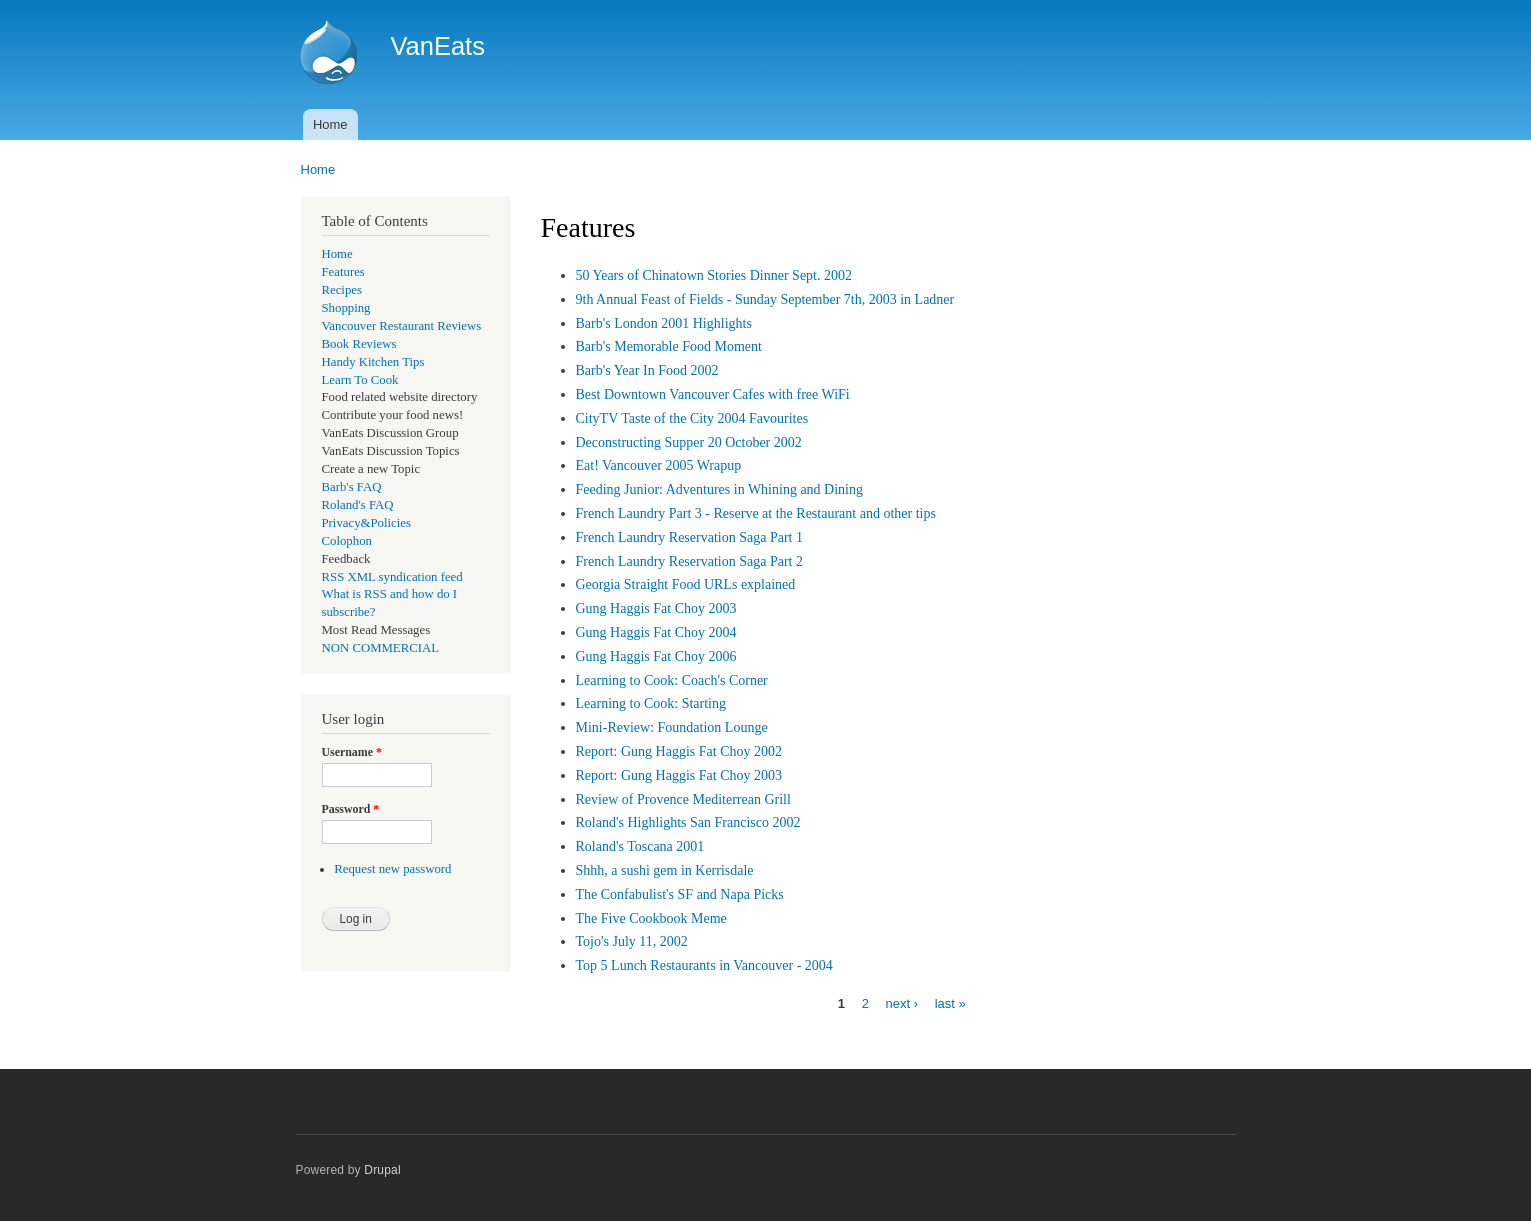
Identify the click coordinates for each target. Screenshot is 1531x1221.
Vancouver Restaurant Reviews (402, 326)
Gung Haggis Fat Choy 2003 (656, 608)
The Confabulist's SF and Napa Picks (680, 894)
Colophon (347, 541)
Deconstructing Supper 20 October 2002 (689, 442)
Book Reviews (359, 344)
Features (343, 272)
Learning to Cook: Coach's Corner (672, 680)
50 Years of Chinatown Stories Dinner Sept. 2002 (714, 275)
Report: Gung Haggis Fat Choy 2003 (679, 775)
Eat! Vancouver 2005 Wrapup (659, 465)
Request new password (392, 869)
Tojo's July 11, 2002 (632, 941)
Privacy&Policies (366, 523)
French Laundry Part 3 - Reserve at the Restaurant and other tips (756, 513)
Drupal (382, 1170)
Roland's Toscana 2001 (640, 846)
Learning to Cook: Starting (651, 703)
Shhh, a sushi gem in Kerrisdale (665, 870)
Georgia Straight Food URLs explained (686, 584)
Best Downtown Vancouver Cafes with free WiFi (713, 394)
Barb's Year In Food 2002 (647, 370)
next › (902, 1003)
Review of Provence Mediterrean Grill (683, 799)
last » (950, 1003)
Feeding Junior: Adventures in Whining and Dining (720, 489)
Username (352, 752)
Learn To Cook (360, 380)
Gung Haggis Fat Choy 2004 (656, 632)
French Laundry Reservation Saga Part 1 (689, 537)
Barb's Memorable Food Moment (669, 346)
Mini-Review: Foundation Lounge (672, 727)
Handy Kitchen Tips (373, 362)
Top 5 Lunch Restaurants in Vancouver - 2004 (704, 965)
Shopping (346, 308)
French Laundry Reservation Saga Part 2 (689, 561)
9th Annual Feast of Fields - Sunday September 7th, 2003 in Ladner (765, 299)
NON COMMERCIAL (381, 648)
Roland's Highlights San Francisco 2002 (688, 822)
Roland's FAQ (358, 505)
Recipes (342, 290)
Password (351, 809)
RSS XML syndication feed (392, 577)
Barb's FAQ (352, 487)
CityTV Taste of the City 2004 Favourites (692, 418)
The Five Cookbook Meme (651, 918)
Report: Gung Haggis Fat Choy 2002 (679, 751)
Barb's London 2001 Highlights (664, 323)
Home (330, 124)
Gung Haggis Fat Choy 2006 (656, 656)
